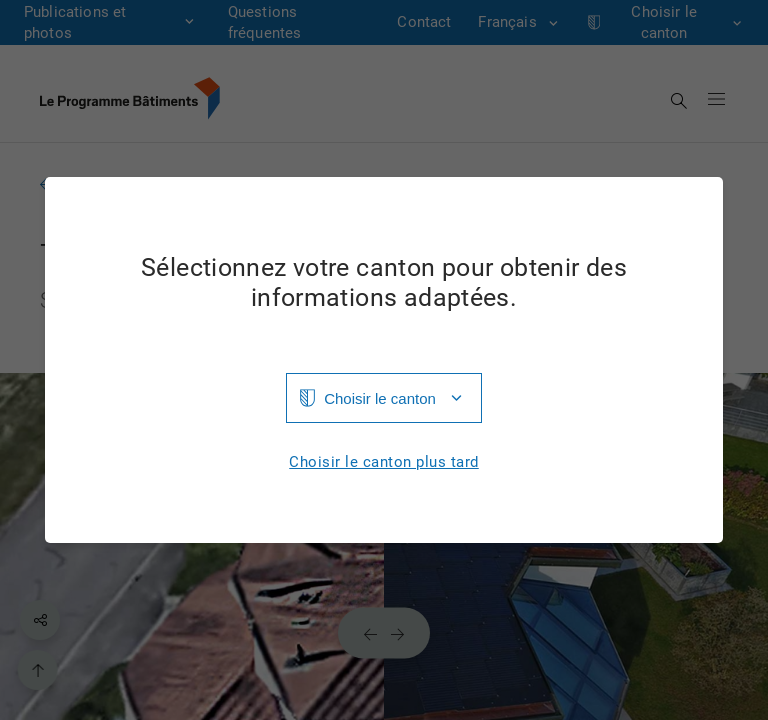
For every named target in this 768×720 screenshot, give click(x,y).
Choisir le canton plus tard (384, 462)
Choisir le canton (380, 398)
